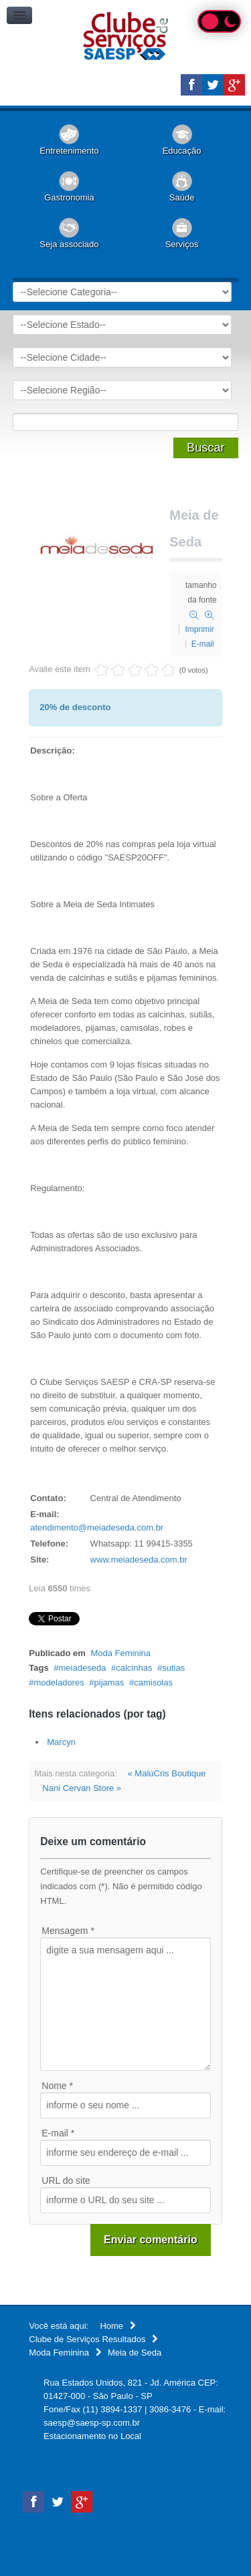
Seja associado (68, 244)
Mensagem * (67, 1930)
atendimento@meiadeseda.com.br (96, 1527)
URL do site (65, 2180)
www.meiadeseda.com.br (138, 1560)
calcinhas (134, 1668)
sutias (173, 1668)
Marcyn (61, 1742)
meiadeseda (82, 1668)
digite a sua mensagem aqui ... (125, 2004)
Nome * (57, 2085)
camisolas (153, 1682)
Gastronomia (69, 197)
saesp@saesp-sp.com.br (92, 2423)
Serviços (182, 244)
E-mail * (57, 2133)
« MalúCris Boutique (166, 1773)
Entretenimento (68, 151)
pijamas (109, 1682)
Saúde (182, 197)
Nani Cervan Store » (81, 1788)
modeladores (59, 1682)
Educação (182, 151)
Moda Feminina (120, 1653)
